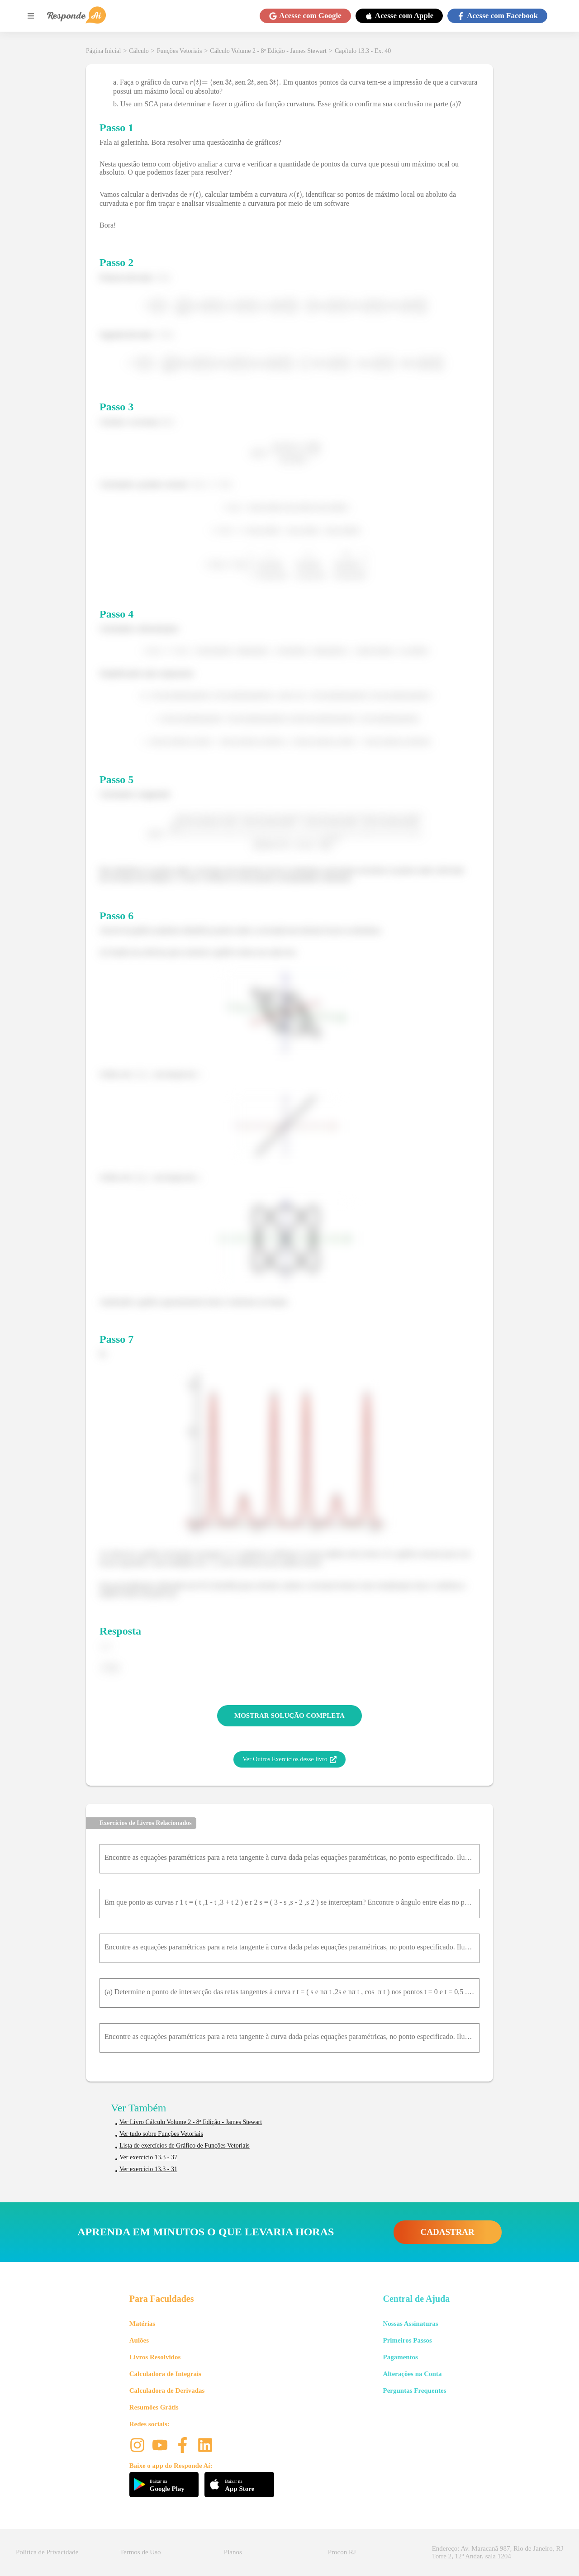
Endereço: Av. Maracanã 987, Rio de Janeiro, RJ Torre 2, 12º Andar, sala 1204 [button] (497, 2552)
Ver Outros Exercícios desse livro (289, 1759)
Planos (233, 2552)
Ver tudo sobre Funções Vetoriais (161, 2133)
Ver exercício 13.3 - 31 (148, 2169)
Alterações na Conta (412, 2373)
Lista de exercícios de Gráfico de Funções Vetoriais (184, 2145)
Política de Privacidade (47, 2552)
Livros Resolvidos (155, 2357)
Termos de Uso (140, 2552)
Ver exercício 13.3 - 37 (148, 2157)
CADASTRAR (448, 2232)
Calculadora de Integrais (165, 2373)
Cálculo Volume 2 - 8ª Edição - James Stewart (268, 51)
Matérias (142, 2323)
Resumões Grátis (154, 2407)
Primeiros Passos (407, 2340)
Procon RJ (342, 2552)
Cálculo (139, 51)
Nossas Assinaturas (410, 2323)
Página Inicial (103, 51)
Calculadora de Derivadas (167, 2390)
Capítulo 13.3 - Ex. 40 (363, 51)
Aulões (139, 2340)
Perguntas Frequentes (414, 2390)
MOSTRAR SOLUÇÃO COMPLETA (289, 1715)
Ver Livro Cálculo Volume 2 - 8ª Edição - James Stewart (190, 2122)
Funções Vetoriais (179, 51)
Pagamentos (400, 2357)
